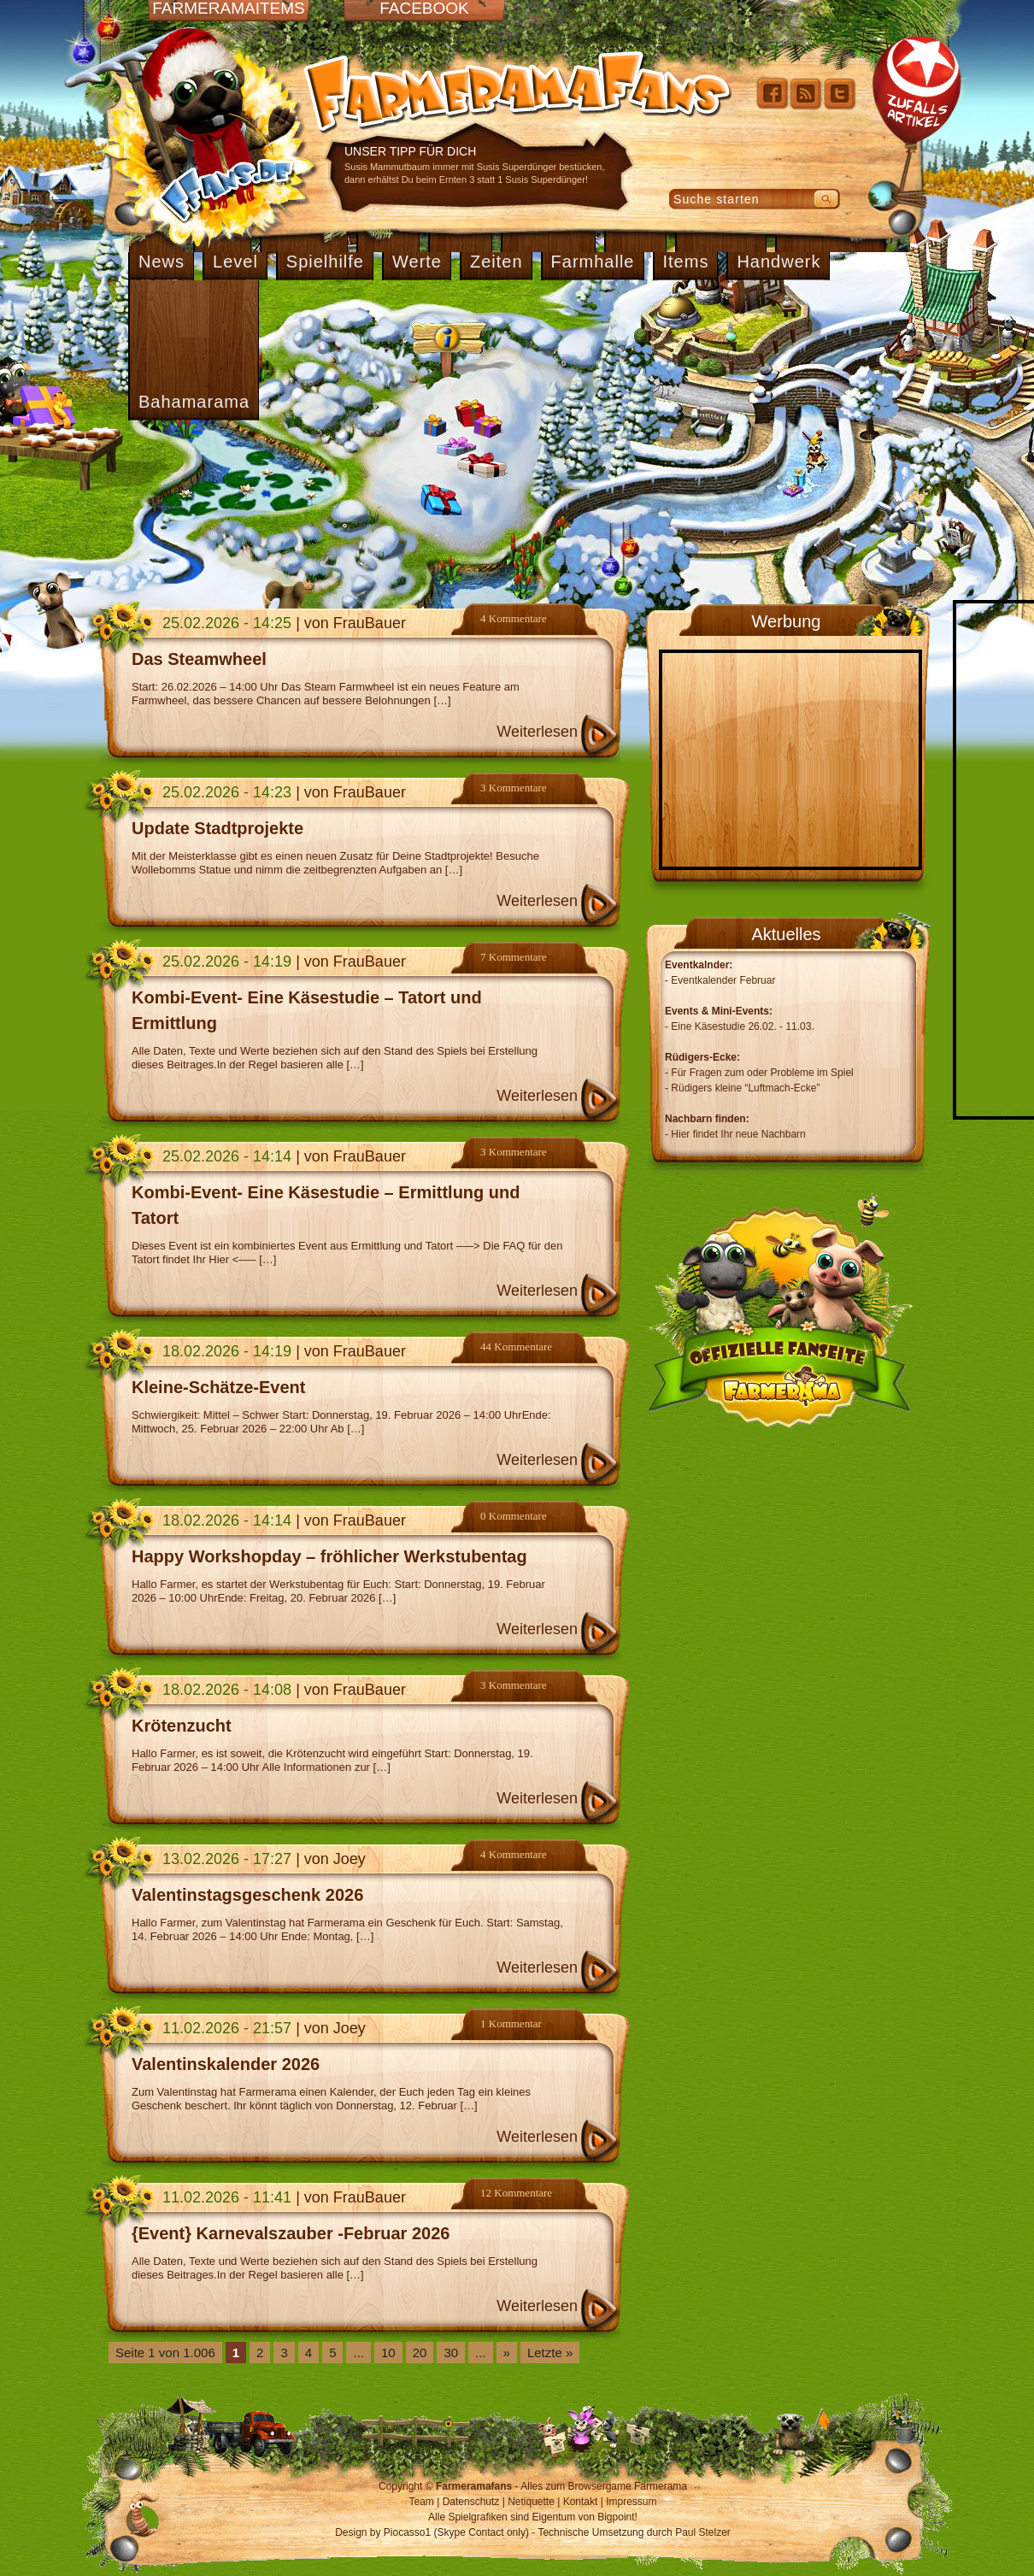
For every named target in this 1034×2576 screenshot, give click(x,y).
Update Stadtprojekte (217, 828)
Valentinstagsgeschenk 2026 (247, 1894)
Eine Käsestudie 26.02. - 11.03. (742, 1026)
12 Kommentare (516, 2192)
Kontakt (580, 2502)
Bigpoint (615, 2517)
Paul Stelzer (703, 2532)
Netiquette (531, 2502)
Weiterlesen (537, 731)
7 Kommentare (513, 956)
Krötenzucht (182, 1725)
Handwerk (778, 261)
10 (388, 2352)
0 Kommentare (513, 1515)
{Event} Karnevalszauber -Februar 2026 (290, 2233)
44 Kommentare (516, 1346)
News (161, 261)
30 (451, 2352)
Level (235, 261)
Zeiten (496, 261)
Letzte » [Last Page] (550, 2352)
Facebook (424, 8)
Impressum (631, 2502)
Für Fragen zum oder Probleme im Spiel (762, 1073)
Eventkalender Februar (723, 980)
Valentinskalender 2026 (226, 2064)
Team (421, 2502)
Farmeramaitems (228, 8)
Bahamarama (194, 401)
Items (686, 261)
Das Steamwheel (199, 659)
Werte (417, 261)
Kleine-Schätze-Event (218, 1387)
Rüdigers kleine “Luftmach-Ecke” (745, 1088)
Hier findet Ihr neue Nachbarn (738, 1134)
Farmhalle (593, 261)
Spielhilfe (325, 261)
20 (420, 2352)
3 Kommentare (513, 787)
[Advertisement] (294, 510)
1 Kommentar (511, 2023)
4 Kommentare (513, 618)
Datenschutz (471, 2502)
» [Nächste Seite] (506, 2352)
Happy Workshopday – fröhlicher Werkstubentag (329, 1556)
